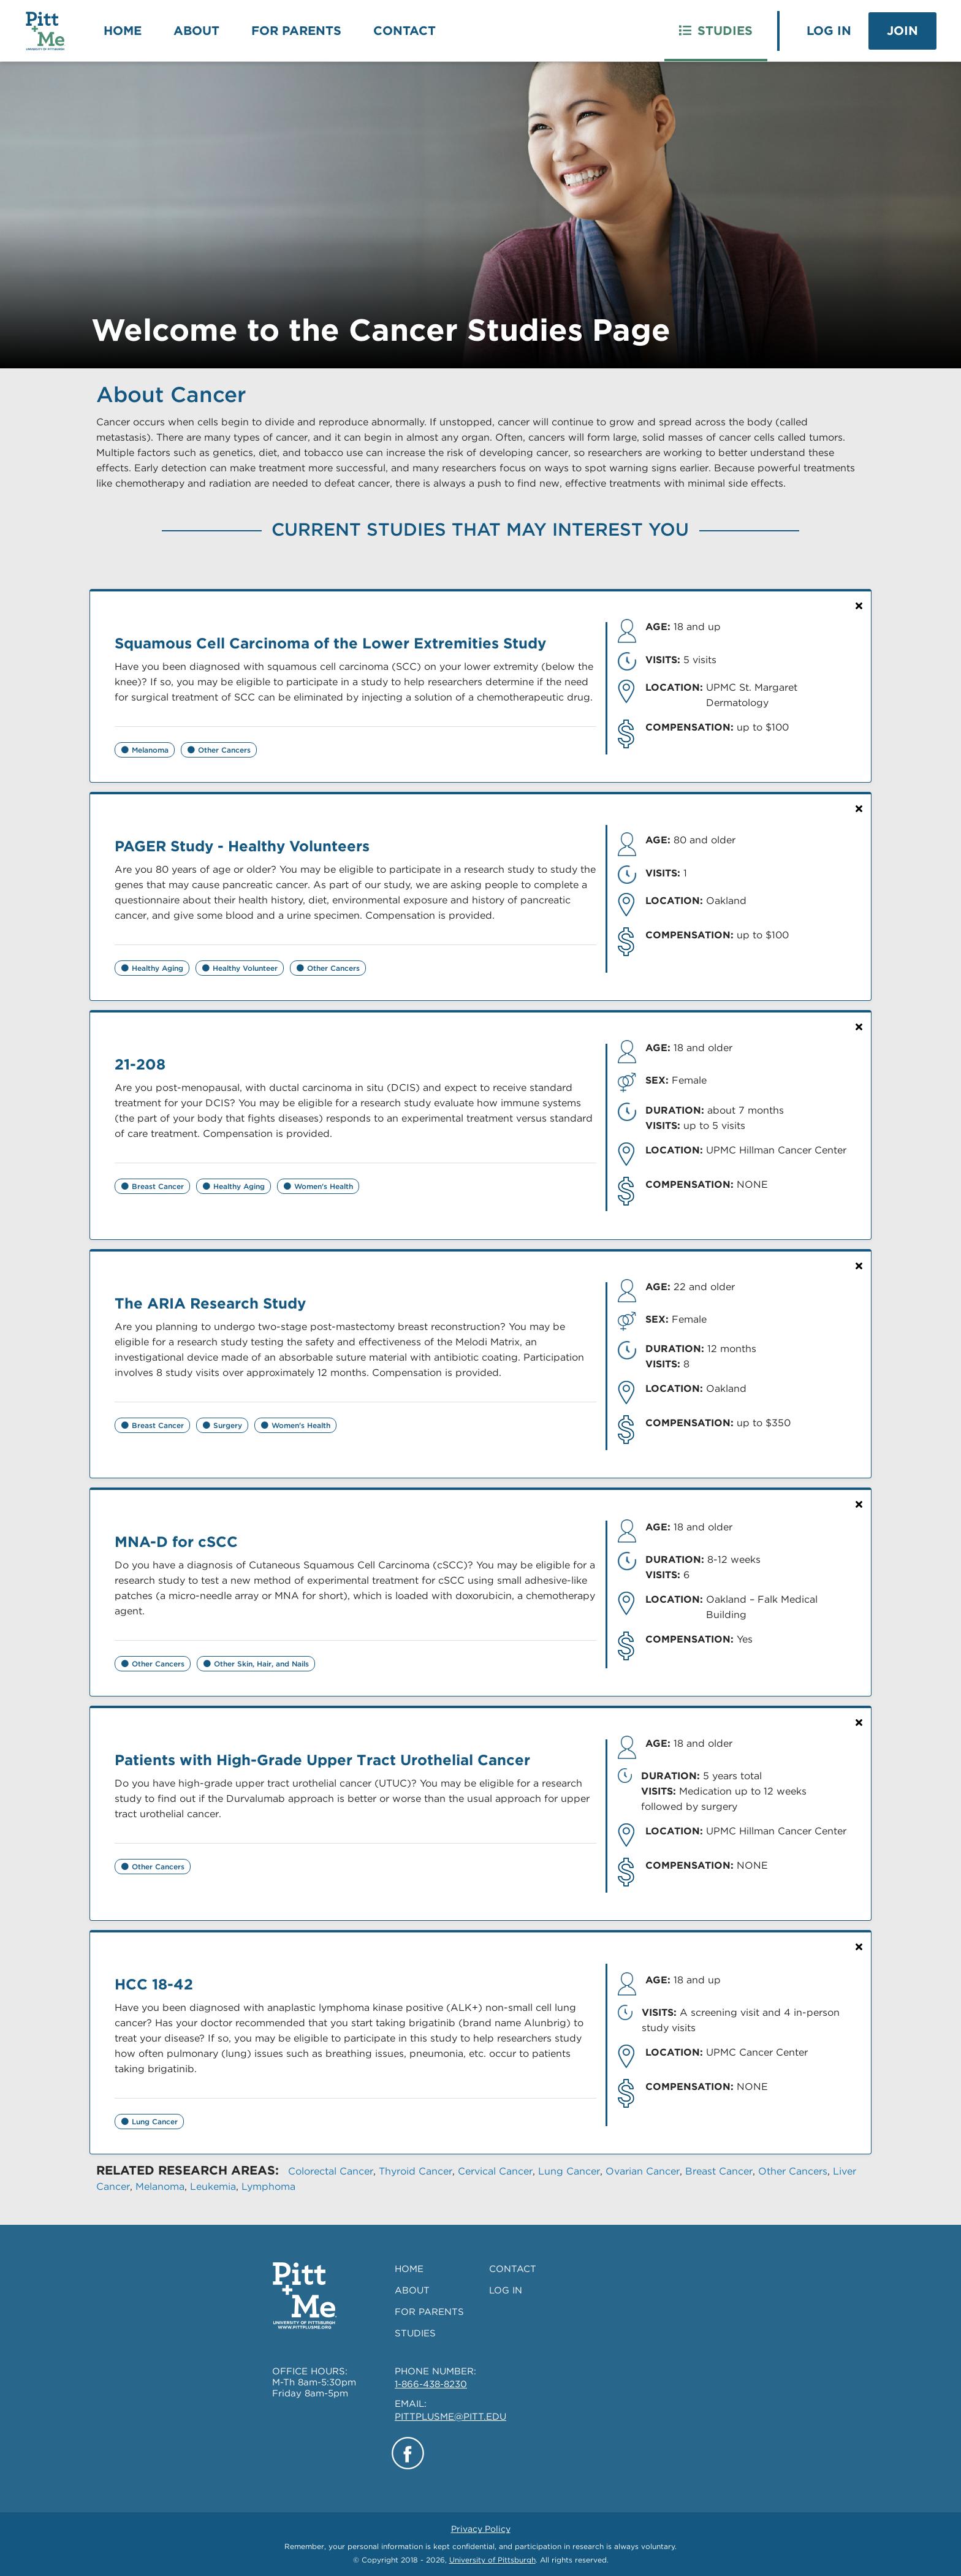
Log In (829, 30)
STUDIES (415, 2333)
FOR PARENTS (429, 2311)
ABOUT (412, 2290)
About (196, 30)
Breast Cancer (719, 2171)
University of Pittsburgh (492, 2559)
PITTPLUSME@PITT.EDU (450, 2416)
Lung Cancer (569, 2171)
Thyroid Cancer (415, 2171)
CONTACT (512, 2268)
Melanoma (159, 2186)
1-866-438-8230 (431, 2384)
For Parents (296, 30)
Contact (404, 30)
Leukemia (213, 2186)
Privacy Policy (481, 2529)
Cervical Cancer (495, 2171)
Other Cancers (792, 2171)
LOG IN (505, 2290)
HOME (409, 2268)
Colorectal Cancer (330, 2171)
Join (902, 30)
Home (123, 30)
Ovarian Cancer (643, 2171)
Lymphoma (268, 2186)
